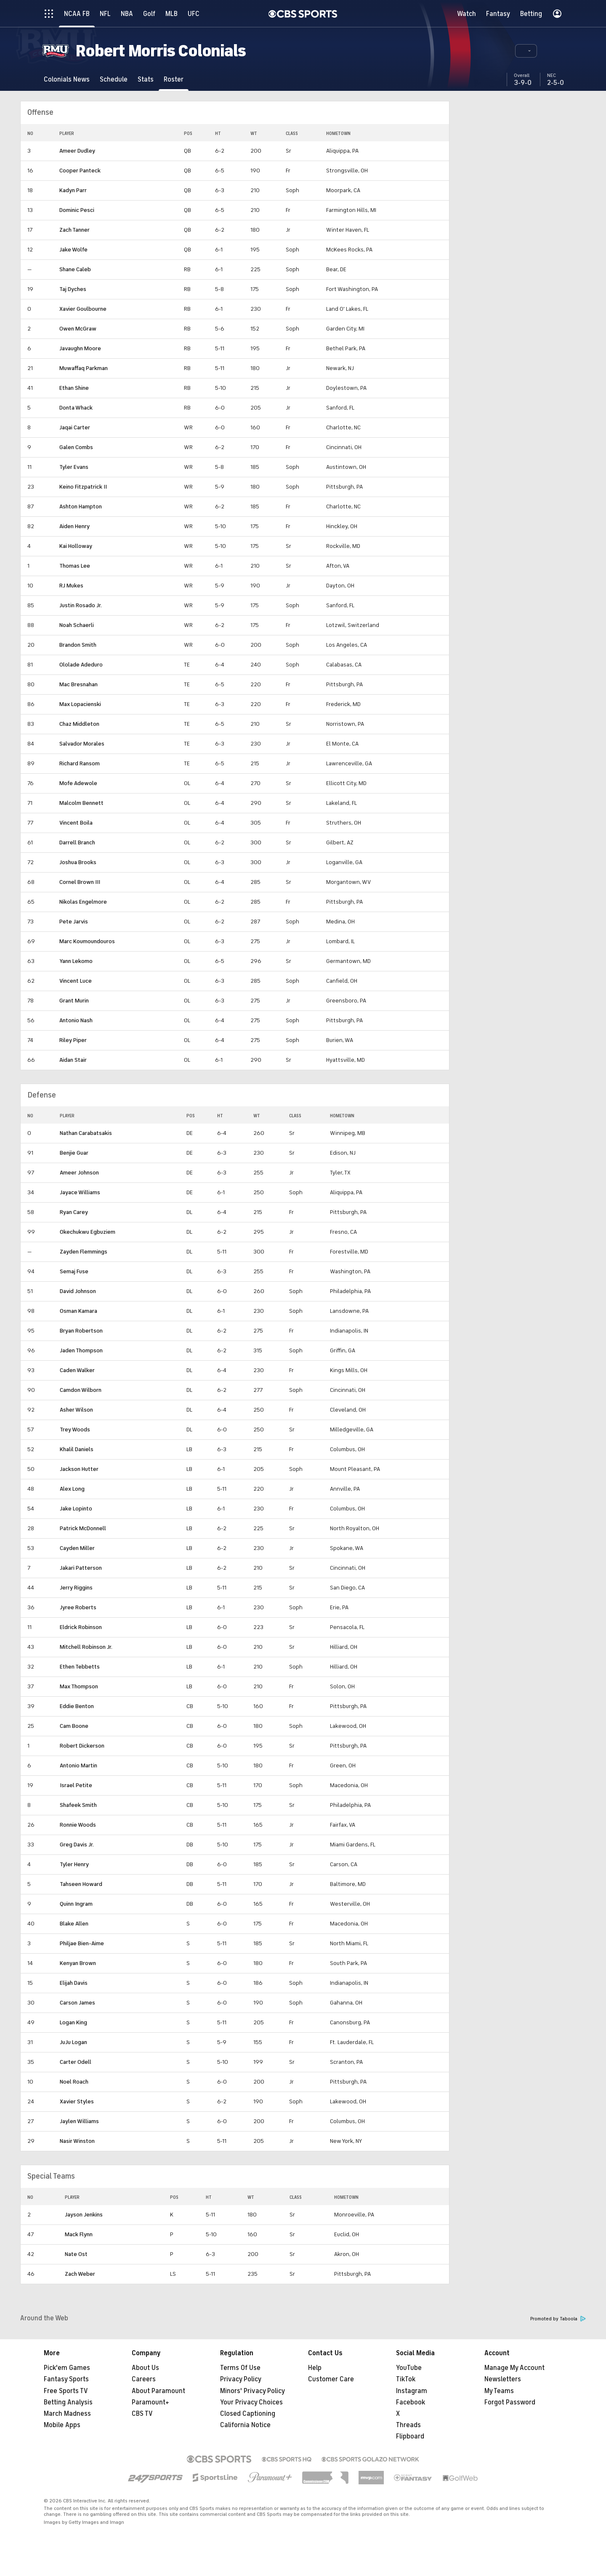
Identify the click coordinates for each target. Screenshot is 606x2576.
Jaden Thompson (81, 1350)
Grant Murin (74, 1000)
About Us (145, 2368)
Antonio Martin (78, 1765)
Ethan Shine (74, 387)
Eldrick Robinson (81, 1627)
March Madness (67, 2413)
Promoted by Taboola (558, 2319)
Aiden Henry (74, 526)
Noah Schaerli (76, 625)
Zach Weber (80, 2273)
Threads (408, 2425)
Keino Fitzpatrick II (83, 486)
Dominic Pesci (76, 210)
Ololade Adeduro (81, 664)
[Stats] (146, 79)
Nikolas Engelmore (83, 901)
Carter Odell (75, 2062)
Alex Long (72, 1488)
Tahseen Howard (81, 1884)
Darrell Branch (77, 842)
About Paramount (158, 2391)
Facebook (410, 2402)
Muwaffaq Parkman (83, 368)
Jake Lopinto (76, 1508)
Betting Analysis (68, 2402)
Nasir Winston (77, 2141)
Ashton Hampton (80, 506)
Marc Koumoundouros (87, 941)
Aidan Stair (73, 1059)
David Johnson (78, 1291)
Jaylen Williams (79, 2121)
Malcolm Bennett (81, 803)
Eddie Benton (77, 1706)
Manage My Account (514, 2368)
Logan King (73, 2022)
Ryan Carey (74, 1212)
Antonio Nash (76, 1020)
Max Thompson (79, 1686)
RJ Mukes (71, 585)
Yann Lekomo (76, 961)
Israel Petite (76, 1785)
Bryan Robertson (81, 1330)
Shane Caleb (75, 269)
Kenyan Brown (78, 1963)
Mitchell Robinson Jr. (86, 1646)
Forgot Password (509, 2402)
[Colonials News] (67, 79)
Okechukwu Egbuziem (87, 1231)
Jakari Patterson (81, 1567)
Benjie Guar (74, 1152)
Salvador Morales (81, 743)
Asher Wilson (76, 1409)
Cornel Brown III (79, 882)
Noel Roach (74, 2081)
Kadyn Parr (73, 190)
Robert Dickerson (82, 1745)
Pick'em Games (67, 2368)
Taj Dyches (72, 289)
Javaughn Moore (80, 348)
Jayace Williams (80, 1192)
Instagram (411, 2391)
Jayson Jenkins (84, 2214)
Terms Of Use (240, 2368)
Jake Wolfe (73, 249)
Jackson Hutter (79, 1469)
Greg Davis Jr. (77, 1844)
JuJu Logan (73, 2042)
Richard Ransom (79, 763)
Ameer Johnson (79, 1172)
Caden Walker (77, 1370)
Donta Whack (76, 407)
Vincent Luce (75, 980)
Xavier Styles (77, 2101)
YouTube (409, 2368)
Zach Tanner (74, 229)
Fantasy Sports (66, 2379)
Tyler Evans (73, 467)
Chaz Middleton (79, 723)
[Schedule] (114, 79)
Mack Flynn (79, 2234)
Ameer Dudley (77, 150)
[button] (526, 51)
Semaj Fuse (74, 1271)
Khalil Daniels (76, 1449)
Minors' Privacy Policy (252, 2391)
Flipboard (410, 2436)
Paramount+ (150, 2402)
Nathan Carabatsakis (86, 1133)
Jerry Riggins (76, 1587)
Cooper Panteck (80, 170)
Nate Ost (76, 2254)
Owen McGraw (77, 328)
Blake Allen (74, 1923)
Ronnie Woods (78, 1824)
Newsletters (502, 2379)
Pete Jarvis (73, 921)
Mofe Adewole (78, 783)
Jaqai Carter (74, 427)
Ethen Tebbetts (80, 1666)
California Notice (245, 2425)
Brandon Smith (77, 644)
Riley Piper (73, 1040)
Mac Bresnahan (78, 684)
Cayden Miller (77, 1548)
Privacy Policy (240, 2379)
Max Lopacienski (80, 704)
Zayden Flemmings (83, 1251)
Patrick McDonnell (83, 1528)
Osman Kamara (78, 1310)
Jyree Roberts (78, 1607)
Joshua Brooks (77, 862)
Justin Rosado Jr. (80, 605)
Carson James (77, 2002)
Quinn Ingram (76, 1903)
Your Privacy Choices (251, 2402)
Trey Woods (75, 1429)
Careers (144, 2379)
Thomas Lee (74, 565)
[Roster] (174, 79)
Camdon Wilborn (80, 1390)
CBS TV (142, 2413)
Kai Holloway (75, 546)
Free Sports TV (66, 2391)
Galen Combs (76, 447)
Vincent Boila (76, 822)
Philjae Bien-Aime (82, 1943)
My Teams (499, 2391)
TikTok (405, 2379)
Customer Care (331, 2379)
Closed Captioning (247, 2413)
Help (315, 2368)
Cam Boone (74, 1726)
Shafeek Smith (78, 1805)
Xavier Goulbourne (82, 308)
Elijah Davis (74, 1982)
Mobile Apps (62, 2425)
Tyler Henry (74, 1864)
